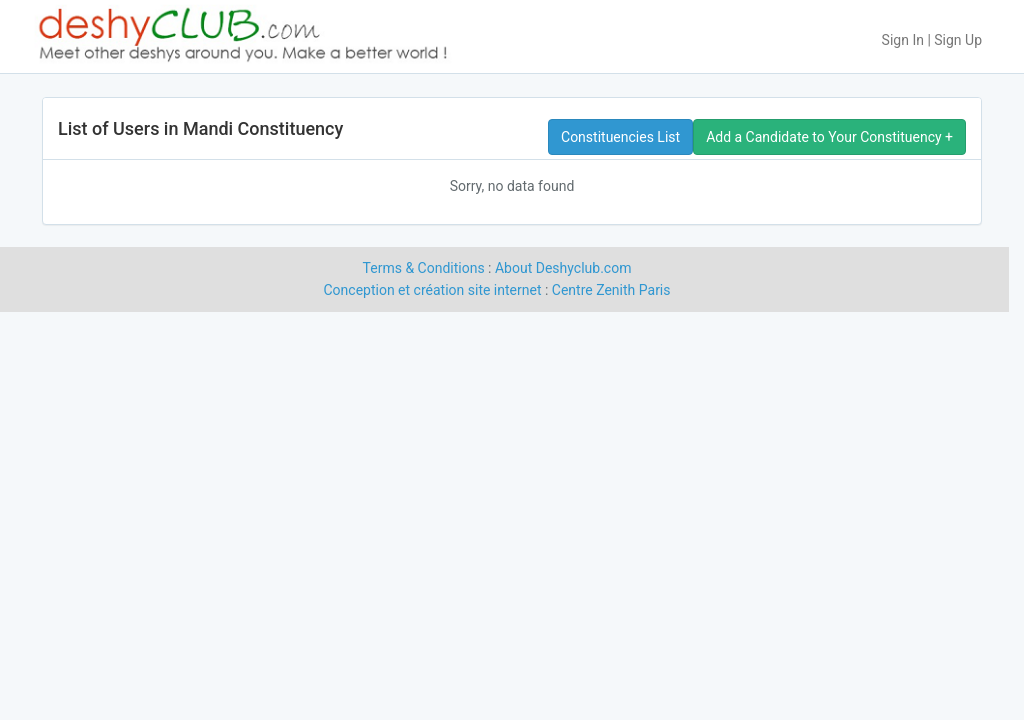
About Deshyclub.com (563, 268)
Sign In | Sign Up (932, 40)
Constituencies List (620, 137)
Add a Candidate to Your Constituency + (829, 137)
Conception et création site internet (433, 290)
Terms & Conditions (424, 268)
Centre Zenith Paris (611, 290)
